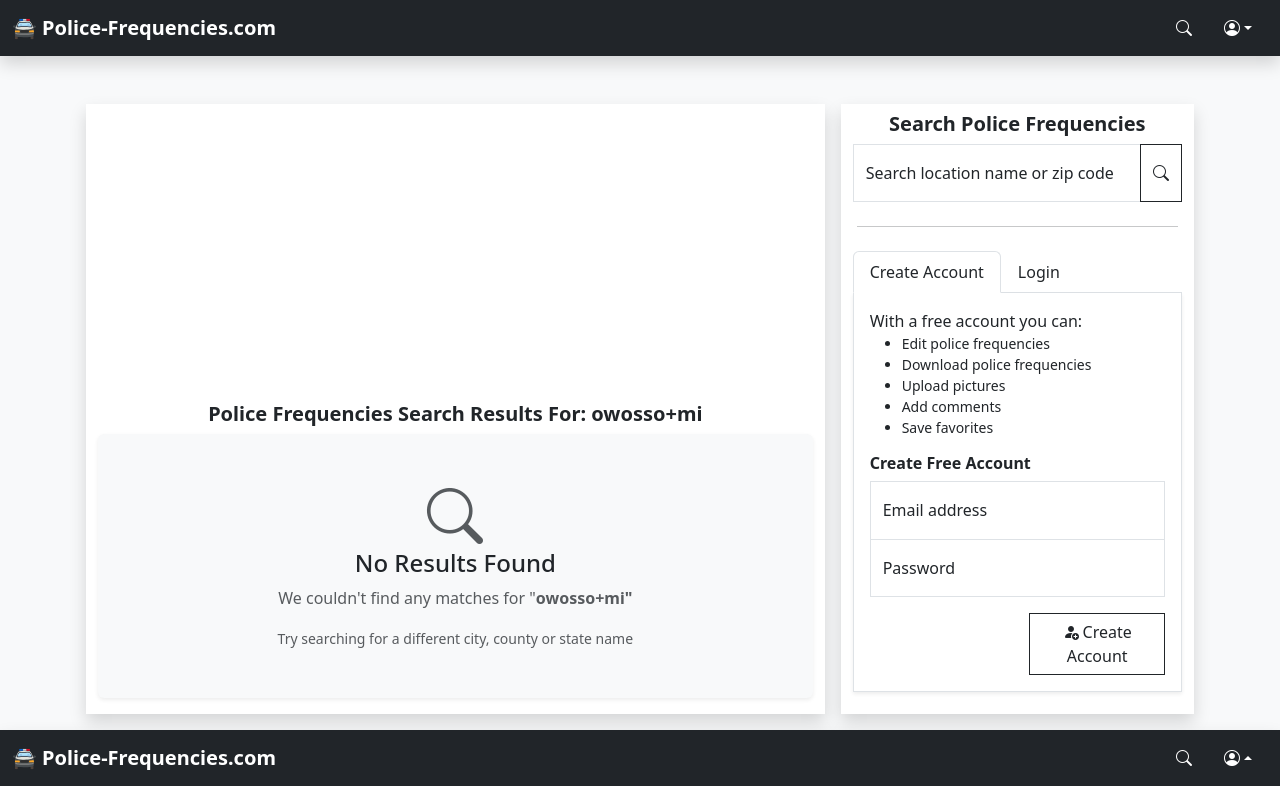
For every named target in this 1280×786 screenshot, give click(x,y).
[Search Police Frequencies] (1184, 28)
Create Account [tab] (927, 272)
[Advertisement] (455, 252)
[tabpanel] (1017, 492)
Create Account (1097, 644)
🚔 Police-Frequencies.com (144, 27)
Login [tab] (1039, 272)
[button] (1238, 28)
